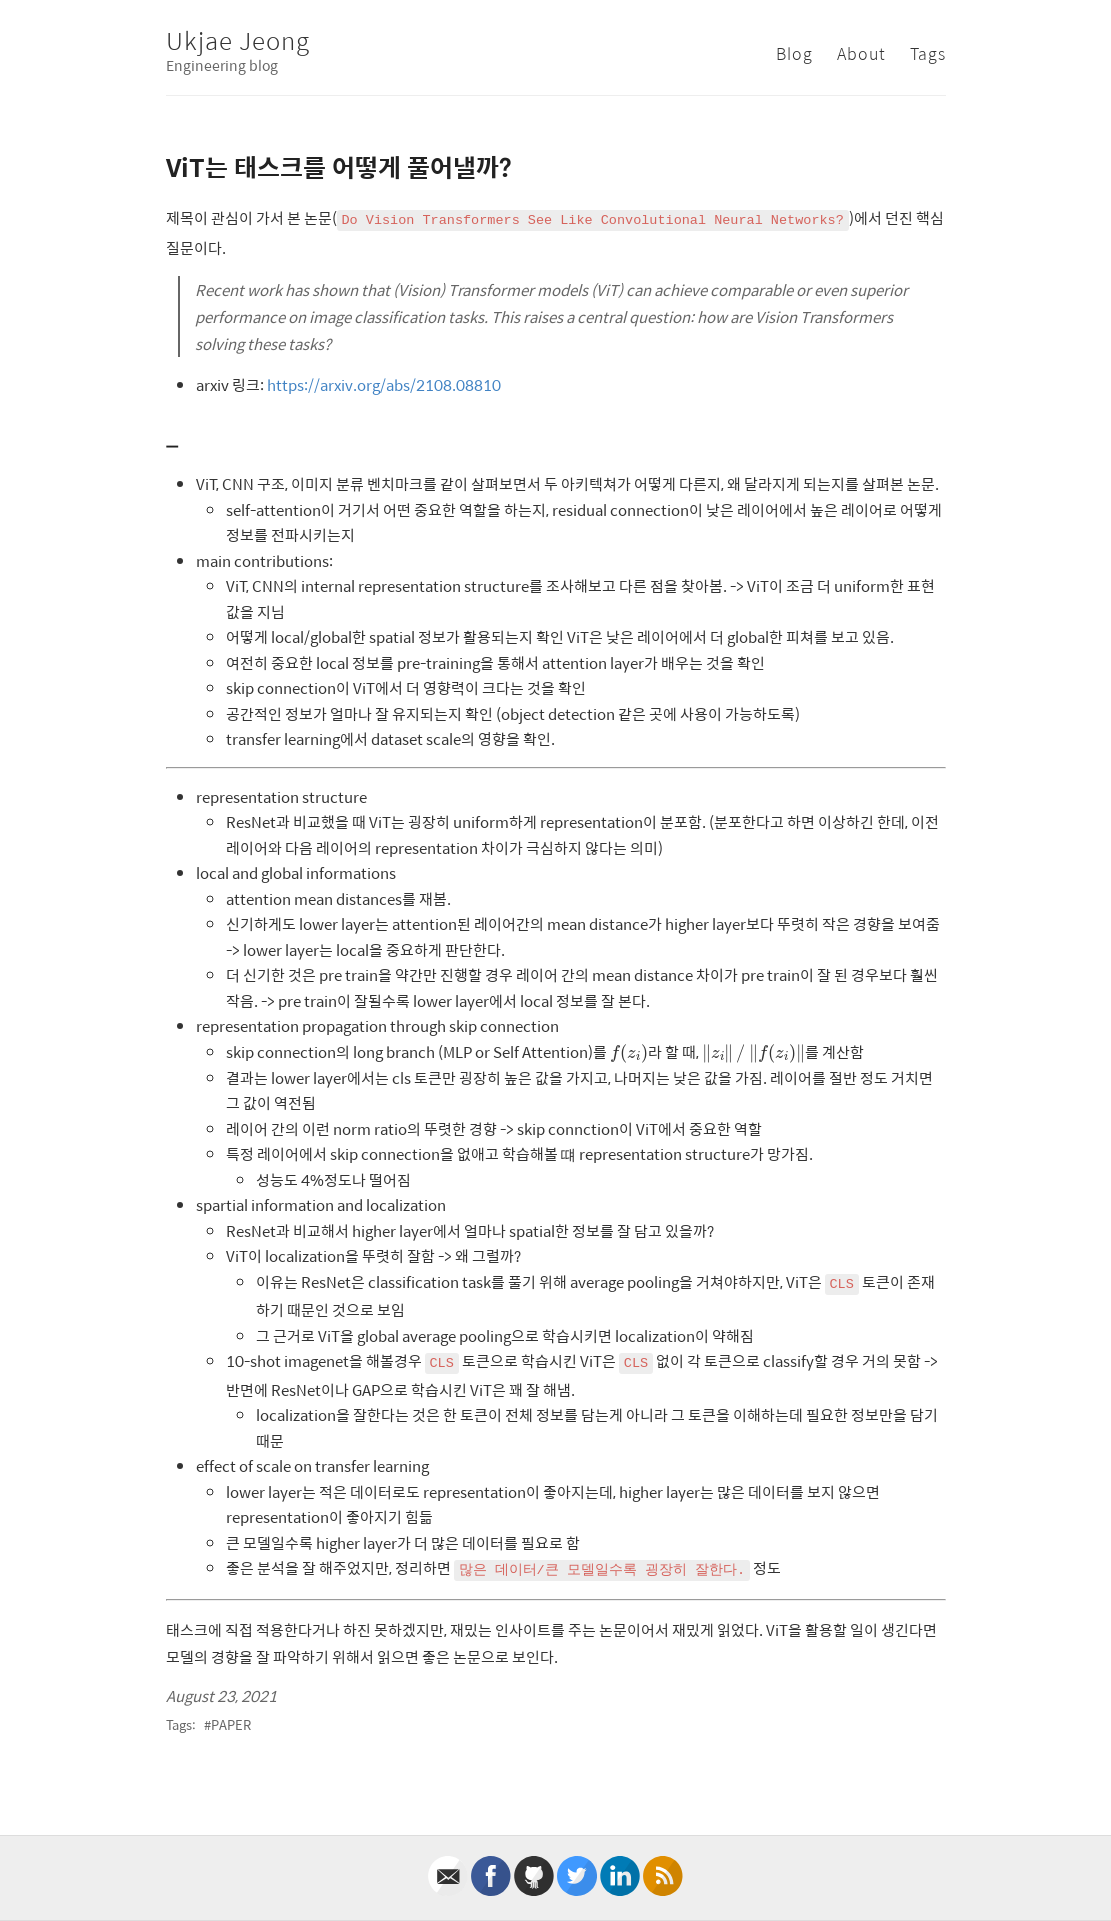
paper (231, 1724)
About (861, 53)
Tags (928, 53)
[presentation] (629, 1054)
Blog (794, 53)
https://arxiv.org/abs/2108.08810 (384, 384)
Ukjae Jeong (238, 40)
